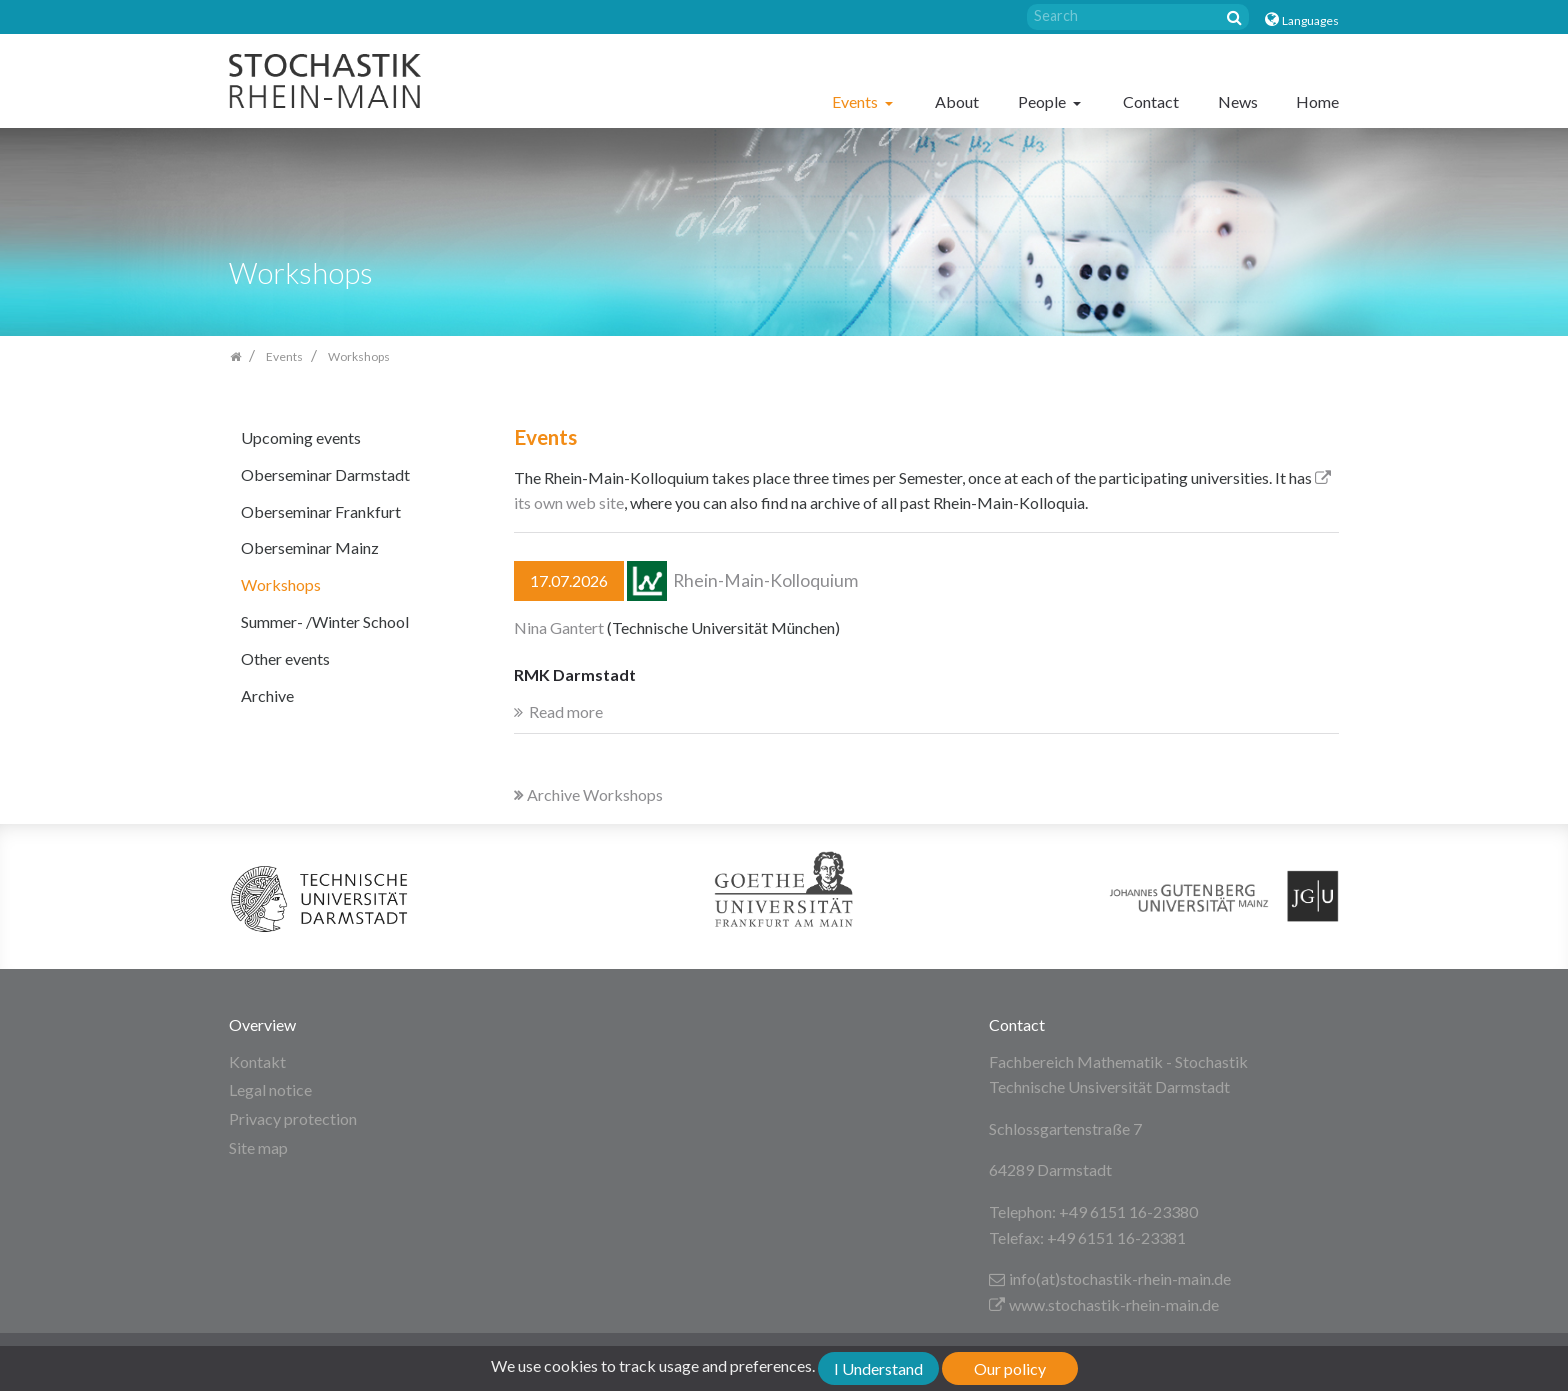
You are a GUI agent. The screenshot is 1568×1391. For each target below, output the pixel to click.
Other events (285, 658)
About (957, 101)
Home (1317, 101)
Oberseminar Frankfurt (321, 511)
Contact (1151, 101)
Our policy (1010, 1368)
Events (856, 101)
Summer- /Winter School (325, 621)
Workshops (281, 584)
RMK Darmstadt (575, 674)
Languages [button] (1310, 20)
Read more (566, 711)
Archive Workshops (588, 794)
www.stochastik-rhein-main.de (1104, 1304)
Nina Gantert (559, 627)
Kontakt (257, 1061)
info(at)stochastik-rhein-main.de (1110, 1278)
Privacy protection (293, 1118)
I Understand (878, 1368)
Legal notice (270, 1089)
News (1238, 101)
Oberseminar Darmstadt (325, 474)
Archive (267, 695)
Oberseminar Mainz (310, 547)
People (1043, 101)
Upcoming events (301, 437)
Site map (258, 1147)
